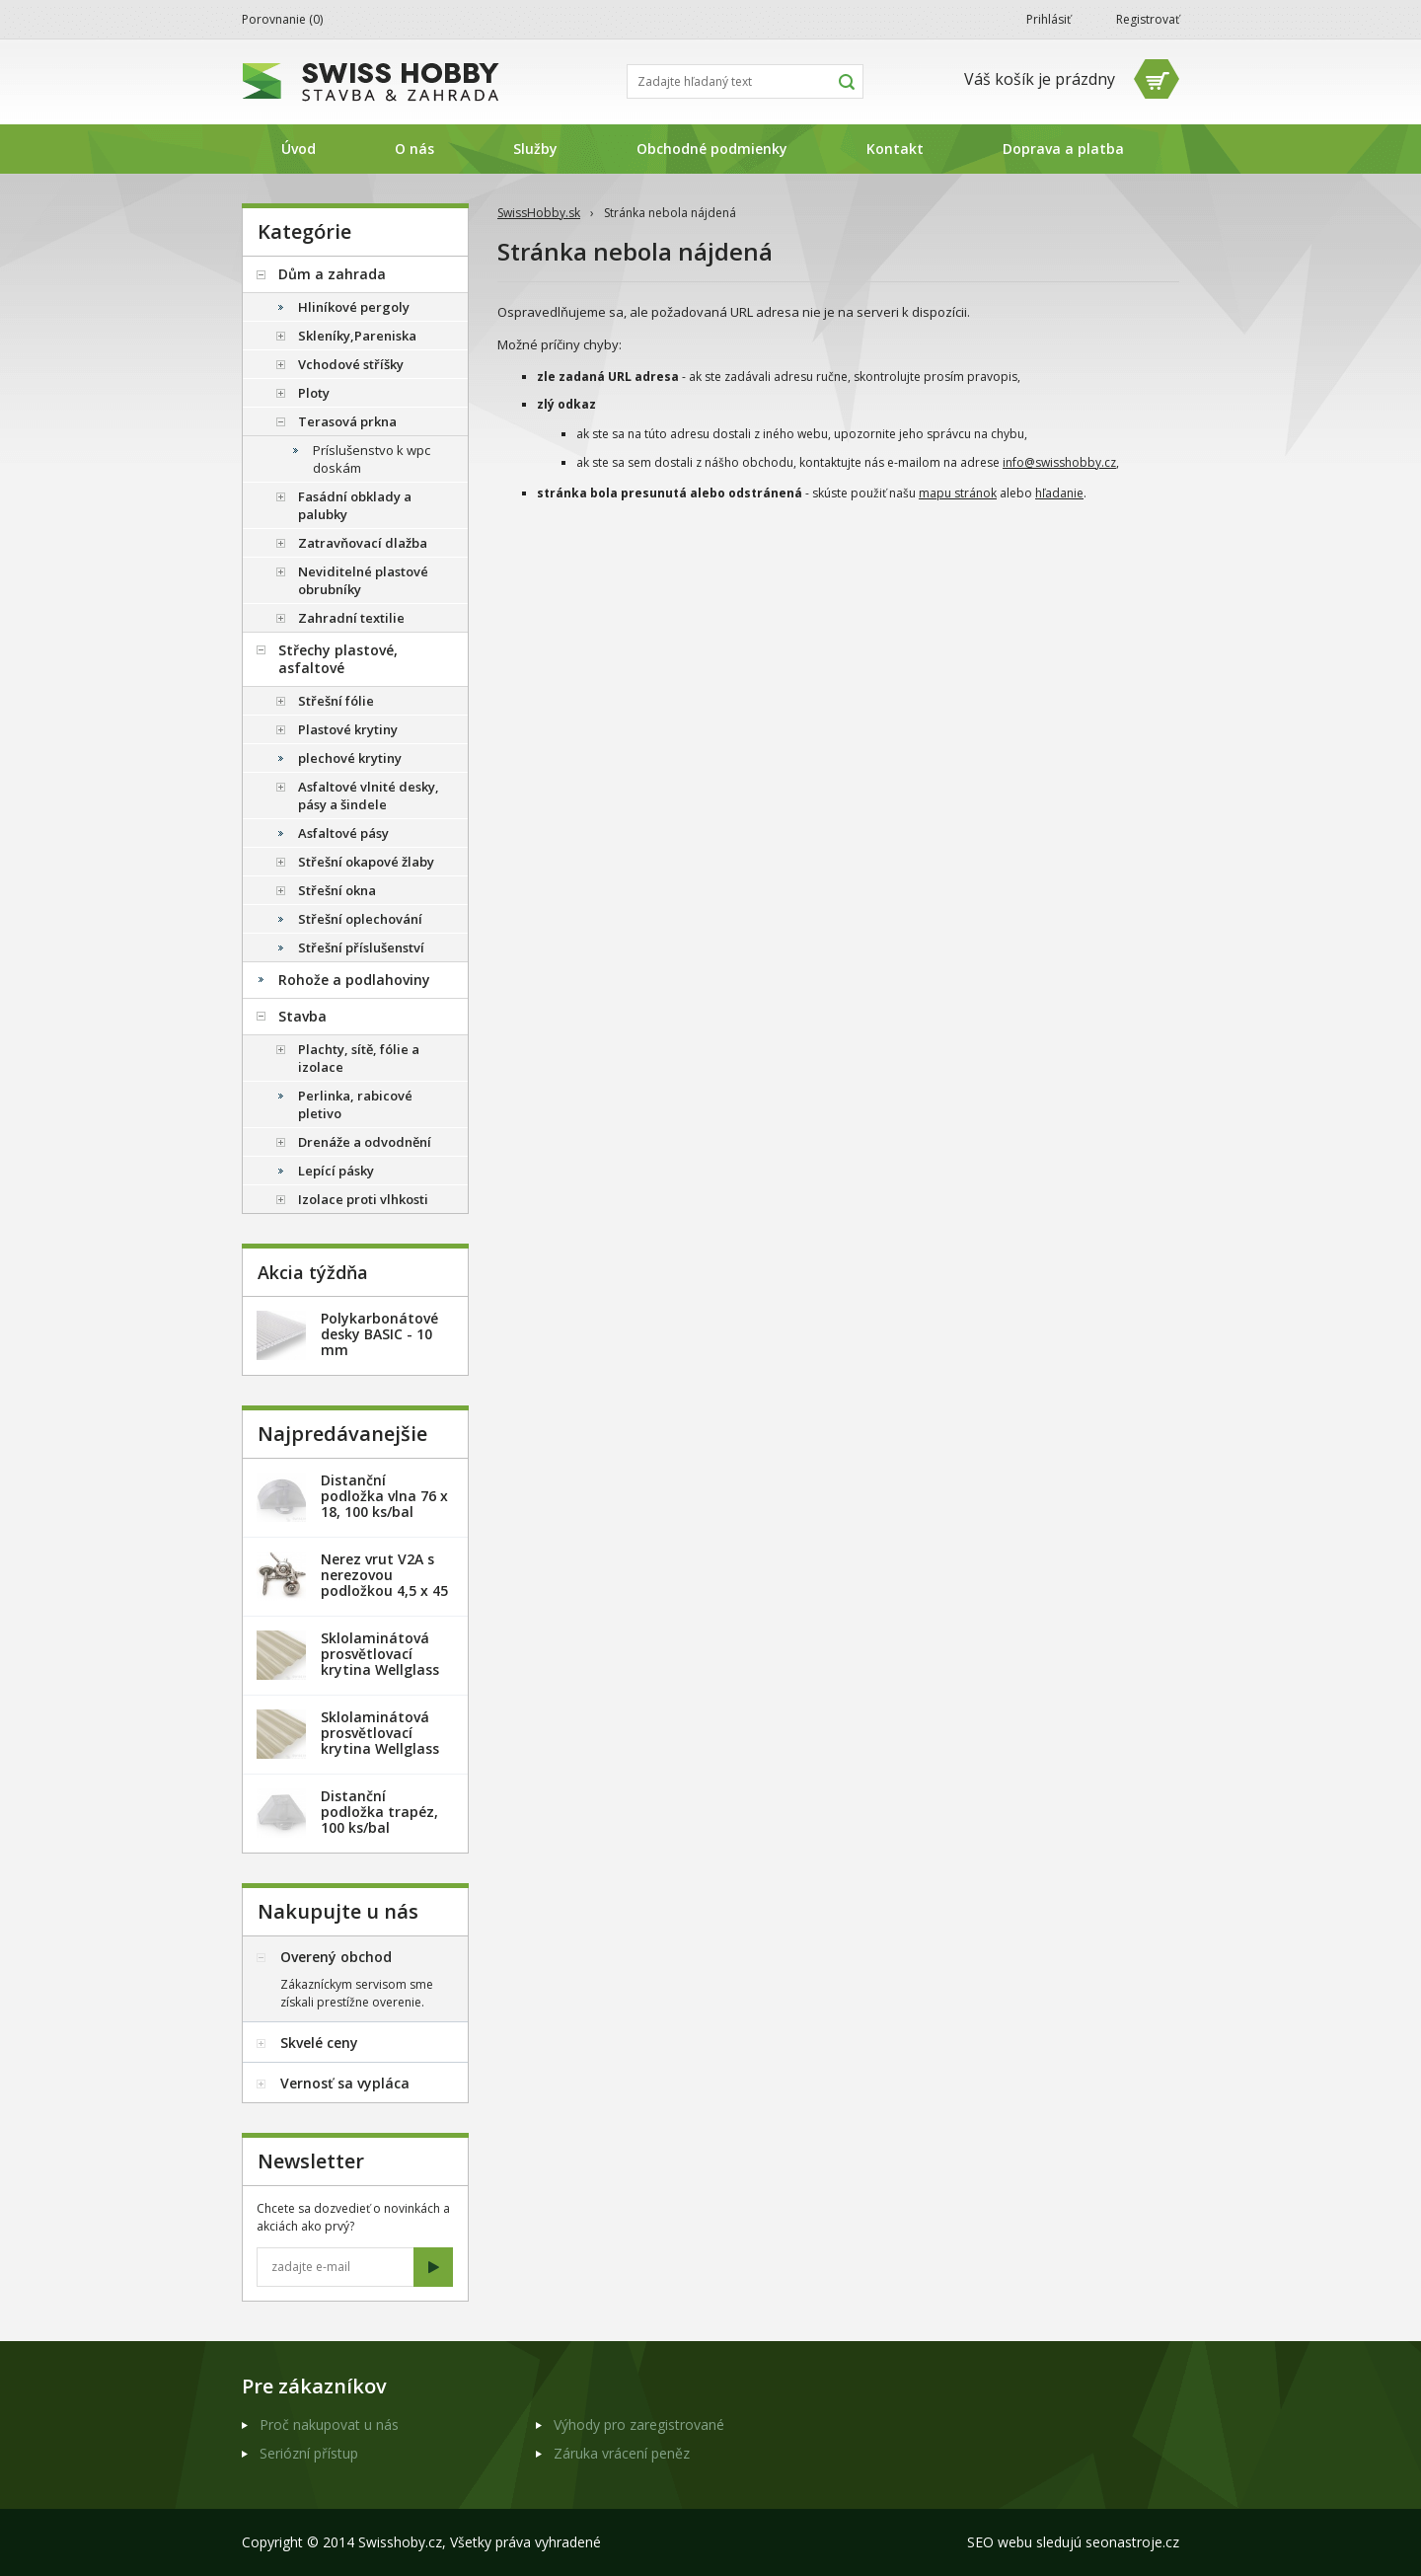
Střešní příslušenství (361, 947)
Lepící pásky (336, 1170)
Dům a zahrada (332, 274)
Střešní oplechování (360, 919)
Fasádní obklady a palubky (354, 505)
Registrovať (1147, 19)
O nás (414, 148)
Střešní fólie (336, 701)
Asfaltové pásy (343, 833)
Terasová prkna (347, 421)
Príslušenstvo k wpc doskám (371, 459)
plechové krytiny (350, 758)
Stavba (302, 1016)
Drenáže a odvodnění (364, 1142)
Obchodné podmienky (711, 148)
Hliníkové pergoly (354, 307)
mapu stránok (958, 493)
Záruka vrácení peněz (622, 2453)
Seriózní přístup (309, 2453)
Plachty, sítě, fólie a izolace (358, 1058)
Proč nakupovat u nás (329, 2424)
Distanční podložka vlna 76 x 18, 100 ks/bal (384, 1496)
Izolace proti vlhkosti (363, 1199)
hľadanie (1059, 493)
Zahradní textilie (351, 618)
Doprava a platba (1063, 148)
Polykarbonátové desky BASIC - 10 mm (379, 1334)
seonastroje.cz (1132, 2542)
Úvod (298, 148)
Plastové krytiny (348, 729)
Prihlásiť (1048, 19)
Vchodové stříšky (351, 364)
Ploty (314, 393)
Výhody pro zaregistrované (639, 2424)
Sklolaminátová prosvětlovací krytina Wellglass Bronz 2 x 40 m (380, 1740)
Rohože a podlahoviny (354, 979)
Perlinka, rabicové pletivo (355, 1104)
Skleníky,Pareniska (357, 335)
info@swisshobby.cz (1059, 462)
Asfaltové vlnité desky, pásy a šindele (368, 795)
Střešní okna (337, 890)
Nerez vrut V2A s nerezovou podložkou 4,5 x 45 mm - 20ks (384, 1583)
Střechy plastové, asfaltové (338, 659)
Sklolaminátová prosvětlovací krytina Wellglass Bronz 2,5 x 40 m (380, 1662)
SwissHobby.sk (538, 212)
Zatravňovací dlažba (362, 543)
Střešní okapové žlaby (366, 862)
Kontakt (895, 148)
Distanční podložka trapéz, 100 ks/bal (379, 1811)
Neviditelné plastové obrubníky (363, 580)
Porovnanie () (282, 19)
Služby (535, 148)
